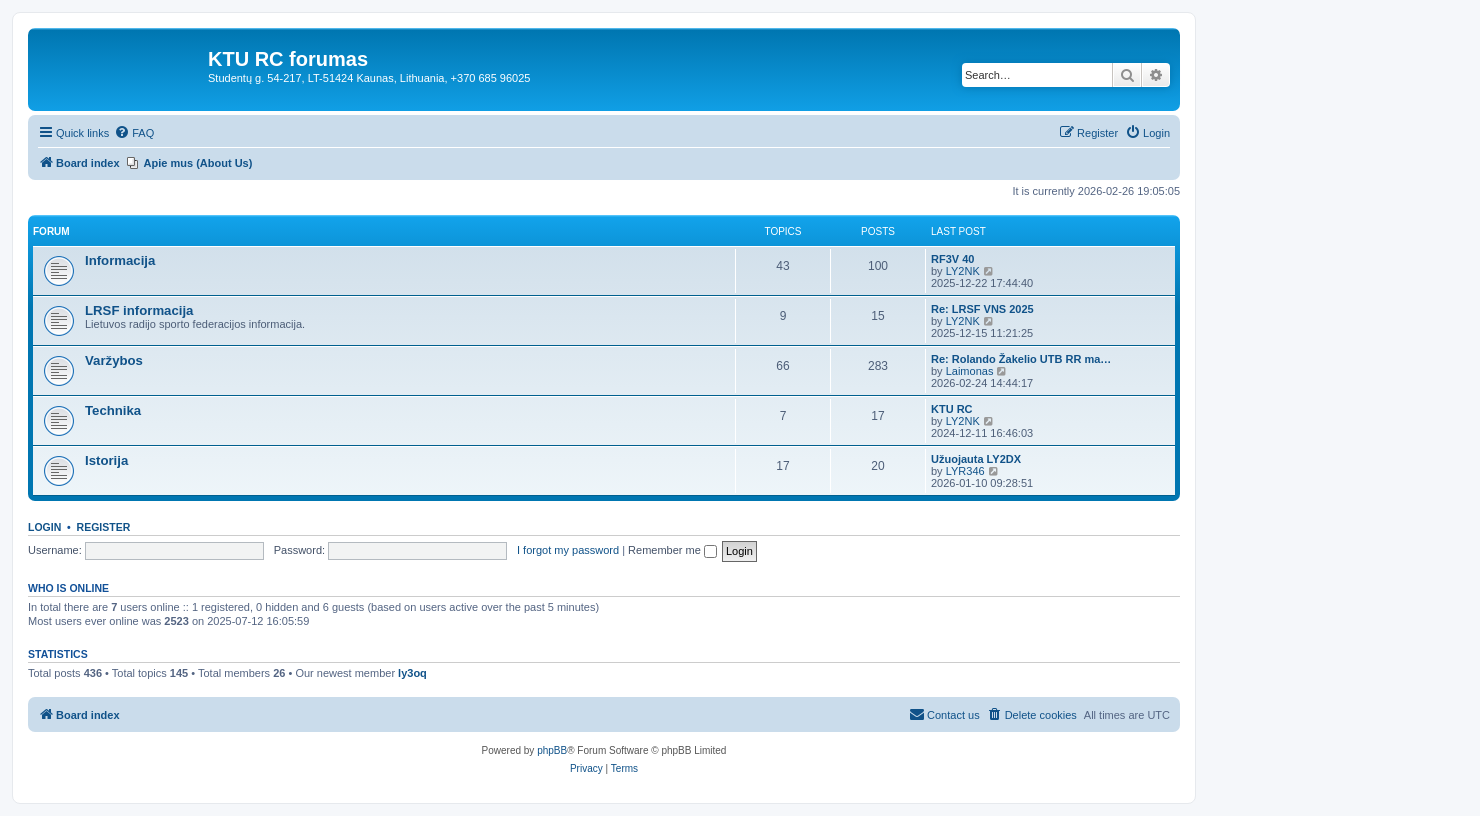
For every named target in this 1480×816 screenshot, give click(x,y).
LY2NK (963, 271)
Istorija (106, 460)
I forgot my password (568, 550)
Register (104, 527)
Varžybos (114, 360)
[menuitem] (134, 133)
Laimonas (970, 371)
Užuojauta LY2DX (976, 459)
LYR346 (965, 471)
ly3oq (412, 673)
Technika (113, 410)
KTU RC (952, 409)
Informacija (120, 260)
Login (44, 527)
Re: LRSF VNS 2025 (982, 309)
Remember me (672, 550)
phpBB (552, 750)
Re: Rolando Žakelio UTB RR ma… (1021, 359)
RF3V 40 (952, 259)
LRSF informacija (139, 310)
